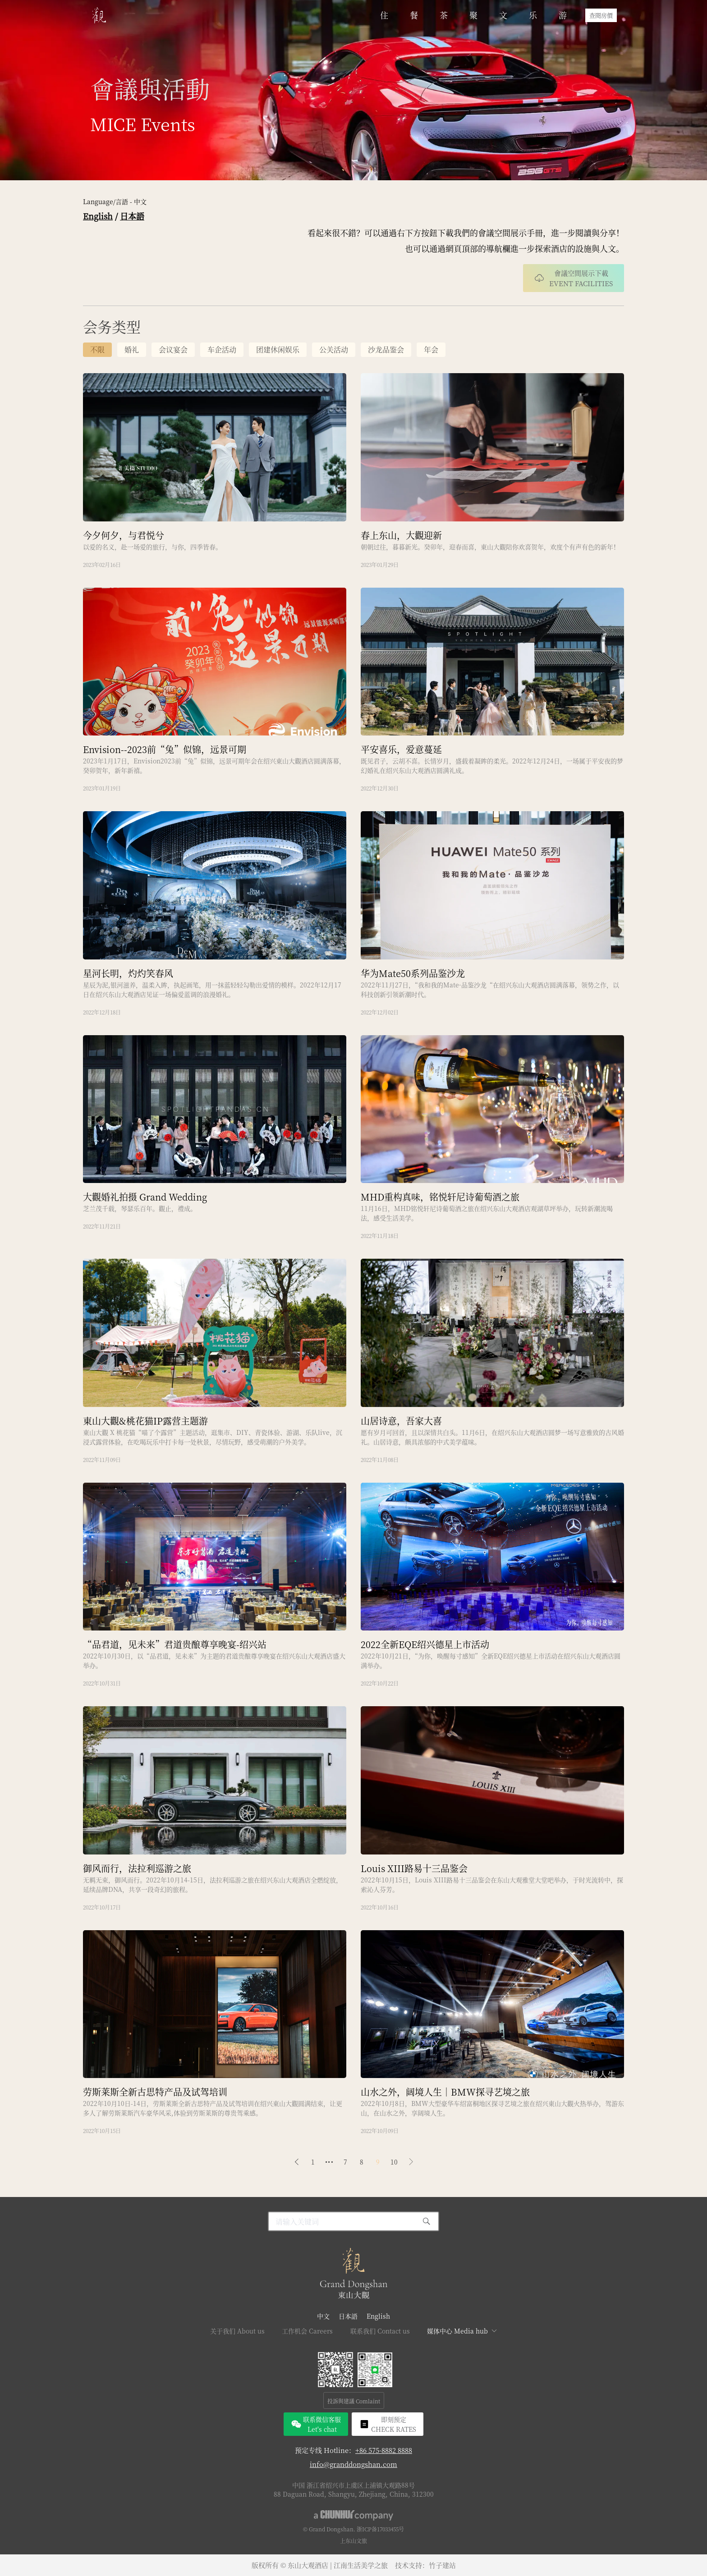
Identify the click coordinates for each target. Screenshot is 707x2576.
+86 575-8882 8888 (383, 2450)
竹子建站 (442, 2565)
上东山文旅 (353, 2540)
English (98, 216)
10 (394, 2161)
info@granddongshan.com (353, 2464)
